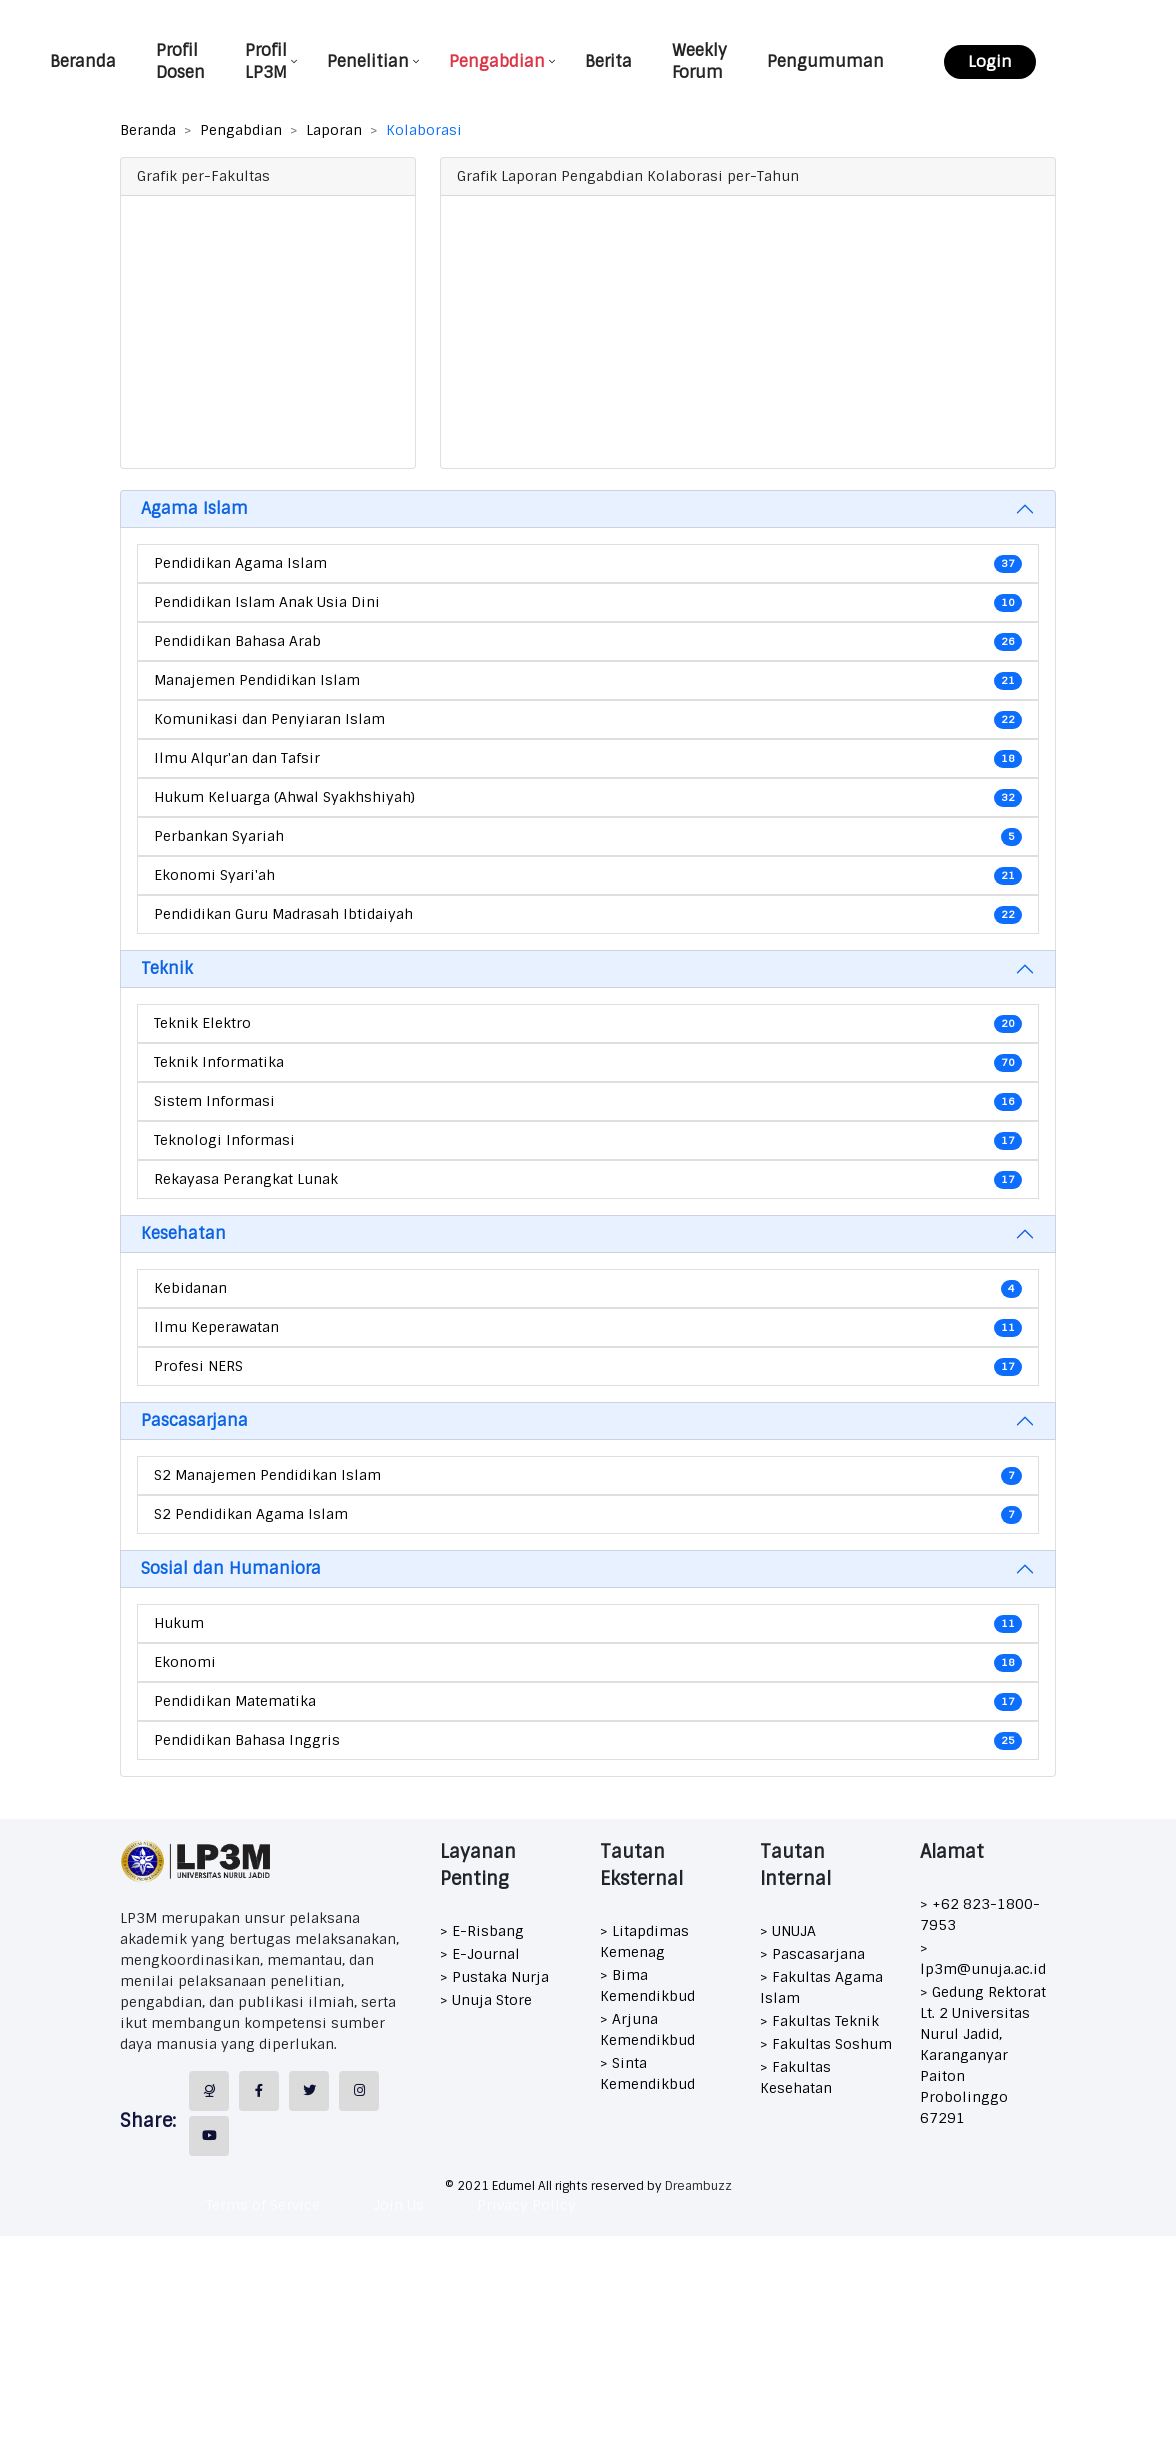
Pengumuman (827, 61)
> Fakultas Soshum (826, 2044)
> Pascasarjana (812, 1954)
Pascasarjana (194, 1420)
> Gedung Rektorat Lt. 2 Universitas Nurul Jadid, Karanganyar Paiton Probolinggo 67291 (983, 2055)
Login (990, 61)
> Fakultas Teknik (819, 2021)
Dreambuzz (698, 2186)
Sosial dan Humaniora (231, 1568)
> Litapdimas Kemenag (644, 1941)
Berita (610, 61)
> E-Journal (480, 1954)
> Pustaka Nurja (494, 1977)
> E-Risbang (482, 1931)
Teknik (167, 968)
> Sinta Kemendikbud (647, 2073)
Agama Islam (194, 508)
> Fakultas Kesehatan (796, 2077)
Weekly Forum (701, 61)
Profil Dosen (182, 61)
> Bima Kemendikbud (647, 1985)
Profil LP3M (268, 61)
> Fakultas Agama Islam (821, 1987)
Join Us (398, 2205)
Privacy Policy (526, 2205)
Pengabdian (499, 61)
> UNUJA (788, 1931)
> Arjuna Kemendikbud (647, 2029)
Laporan (334, 130)
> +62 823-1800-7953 (980, 1914)
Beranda (85, 61)
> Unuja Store (486, 2000)
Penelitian (370, 61)
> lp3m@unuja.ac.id (983, 1958)
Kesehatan (183, 1233)
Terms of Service (263, 2205)
